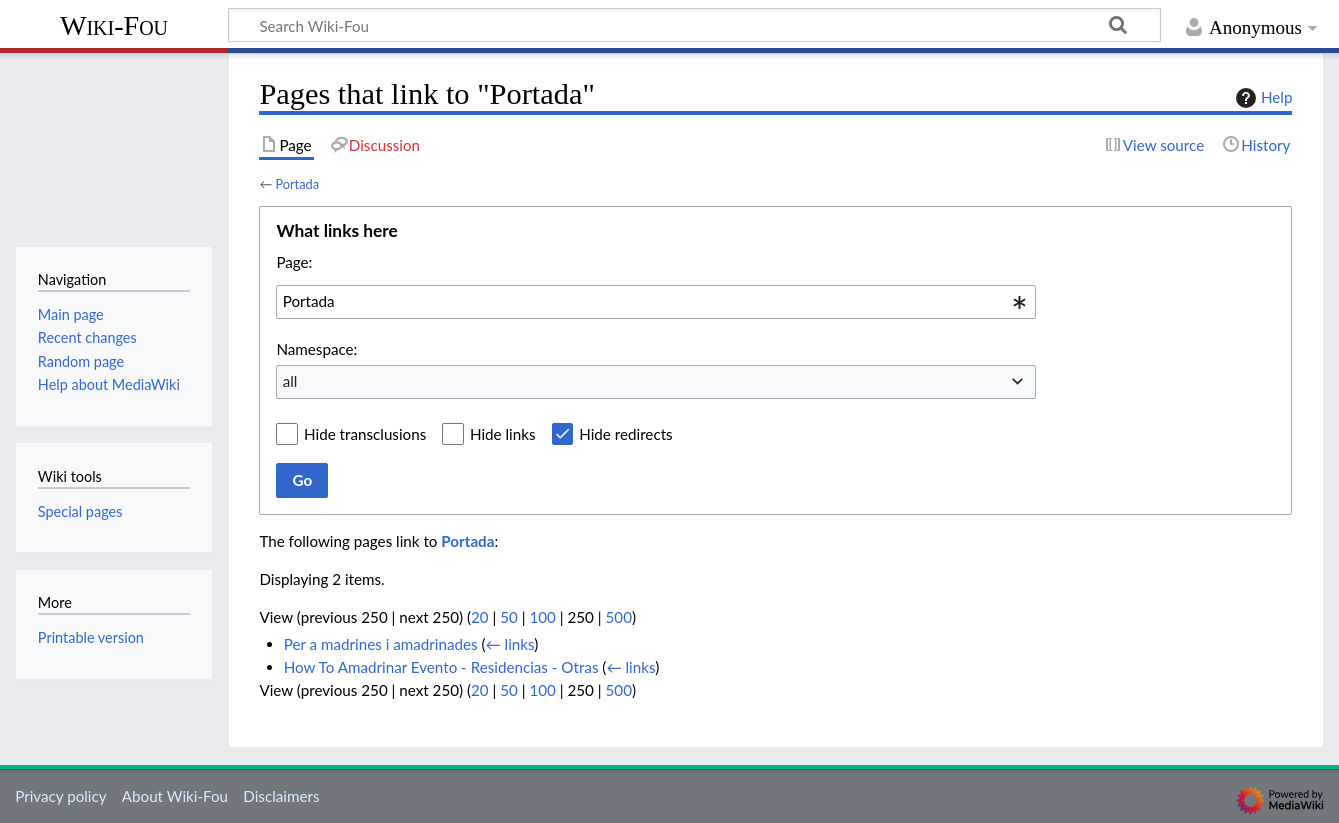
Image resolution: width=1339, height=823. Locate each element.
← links (510, 644)
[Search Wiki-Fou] (694, 25)
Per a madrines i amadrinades (381, 644)
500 (619, 617)
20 (480, 617)
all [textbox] (290, 381)
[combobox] (656, 302)
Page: (294, 262)
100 (542, 617)
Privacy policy (60, 796)
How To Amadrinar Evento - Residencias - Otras (441, 667)
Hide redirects (625, 434)
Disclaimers (281, 796)
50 (509, 617)
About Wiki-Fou (175, 796)
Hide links (503, 434)
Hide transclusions (365, 434)
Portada (297, 184)
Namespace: (316, 349)
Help (1261, 98)
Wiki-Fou (114, 25)
